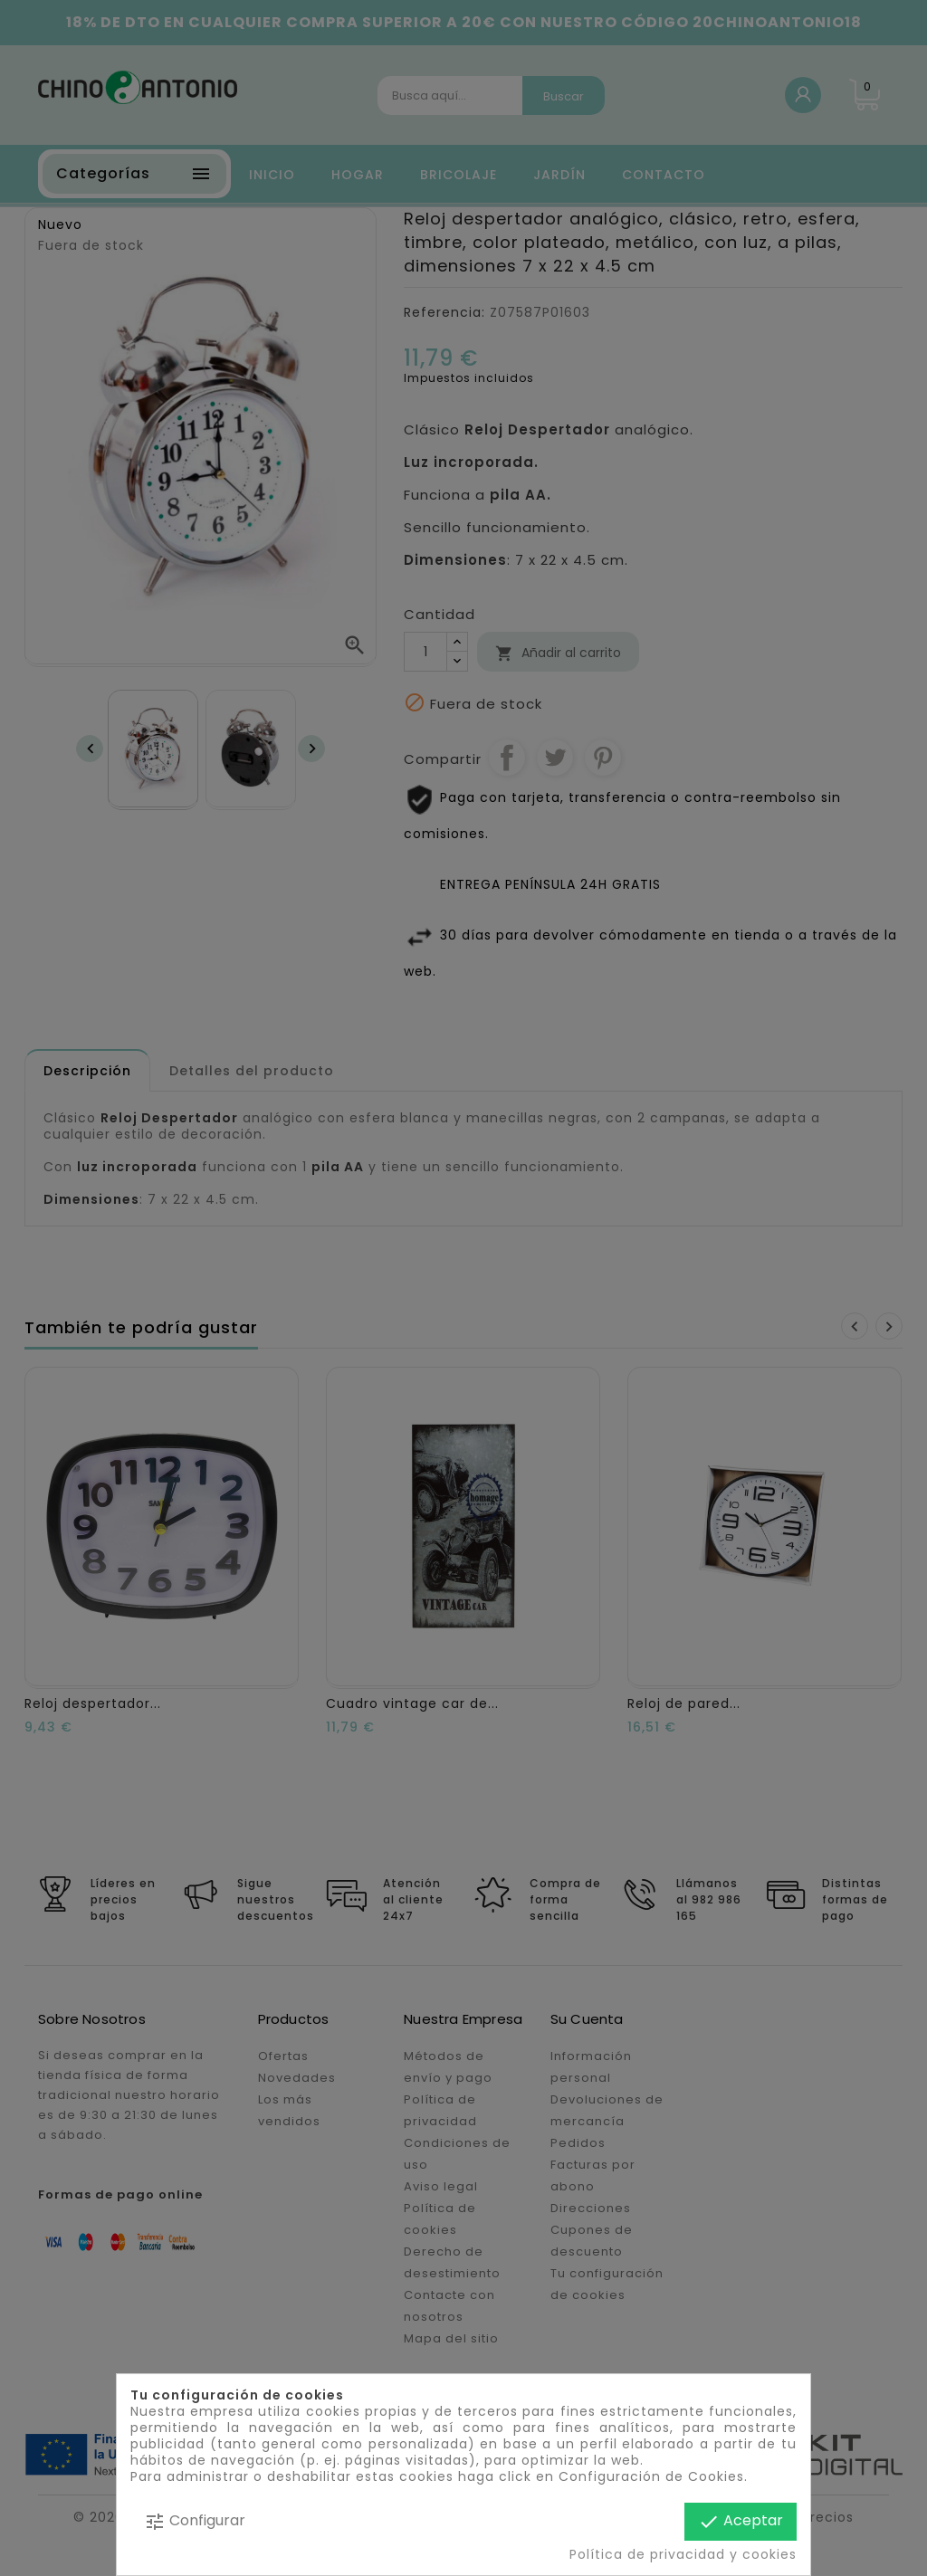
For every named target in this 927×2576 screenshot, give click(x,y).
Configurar (194, 2521)
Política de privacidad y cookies (683, 2554)
